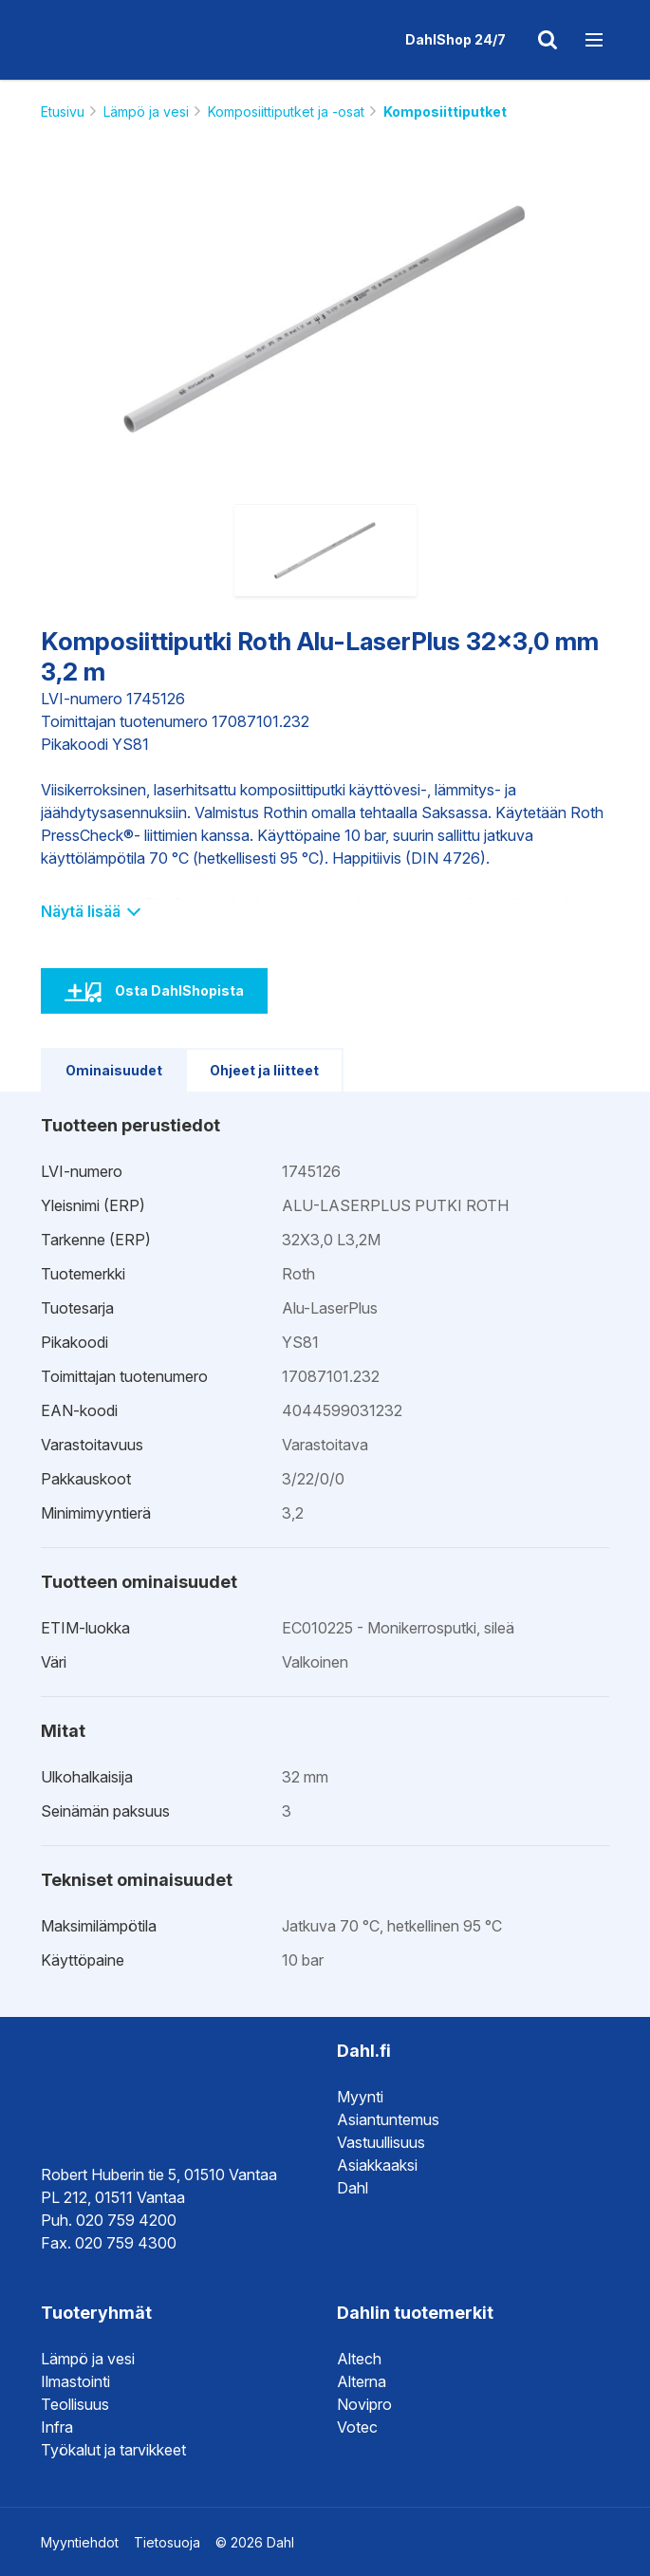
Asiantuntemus (388, 2119)
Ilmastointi (75, 2381)
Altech (359, 2358)
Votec (357, 2426)
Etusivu (62, 111)
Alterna (361, 2381)
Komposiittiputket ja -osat (286, 111)
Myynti (360, 2096)
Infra (57, 2426)
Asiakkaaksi (377, 2165)
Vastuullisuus (381, 2142)
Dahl (352, 2187)
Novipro (364, 2404)
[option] (325, 319)
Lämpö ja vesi (146, 111)
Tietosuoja (167, 2542)
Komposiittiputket (445, 111)
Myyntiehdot (80, 2542)
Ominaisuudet (113, 1070)
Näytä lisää (90, 911)
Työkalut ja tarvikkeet (113, 2449)
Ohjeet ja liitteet (264, 1070)
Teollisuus (75, 2404)
